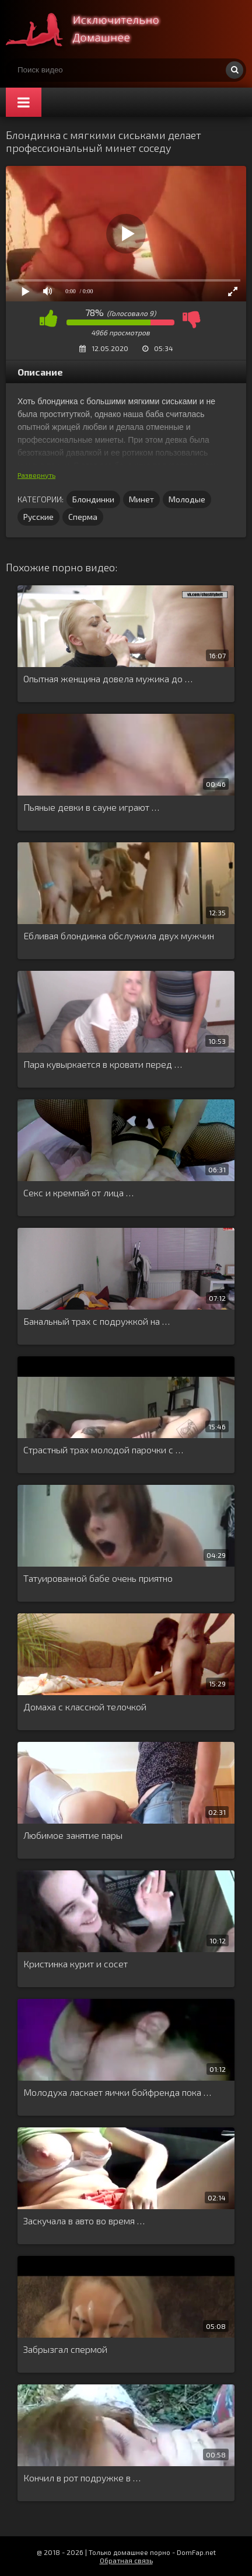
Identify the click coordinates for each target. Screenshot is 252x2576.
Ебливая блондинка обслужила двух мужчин (118, 935)
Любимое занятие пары (73, 1835)
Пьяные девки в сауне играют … (91, 807)
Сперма (82, 517)
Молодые (187, 499)
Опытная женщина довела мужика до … (107, 678)
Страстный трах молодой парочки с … (103, 1449)
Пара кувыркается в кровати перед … (102, 1064)
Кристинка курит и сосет (75, 1963)
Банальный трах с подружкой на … (96, 1321)
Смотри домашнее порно (93, 29)
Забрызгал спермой (65, 2349)
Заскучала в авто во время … (84, 2220)
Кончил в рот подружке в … (82, 2477)
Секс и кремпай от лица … (78, 1192)
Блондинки (93, 499)
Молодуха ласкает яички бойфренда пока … (117, 2092)
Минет (141, 499)
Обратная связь (126, 2560)
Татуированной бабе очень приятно (98, 1578)
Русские (38, 517)
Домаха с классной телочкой (84, 1706)
